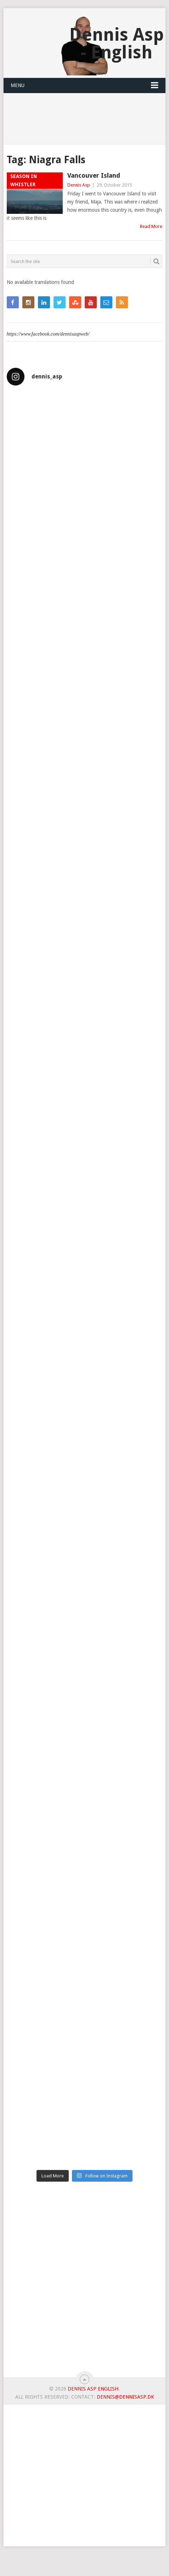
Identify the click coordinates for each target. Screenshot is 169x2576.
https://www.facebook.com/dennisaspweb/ (48, 334)
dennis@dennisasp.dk (125, 2397)
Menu (17, 85)
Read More (151, 226)
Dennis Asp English (93, 2389)
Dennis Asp (78, 185)
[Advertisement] (84, 2282)
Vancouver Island (93, 175)
